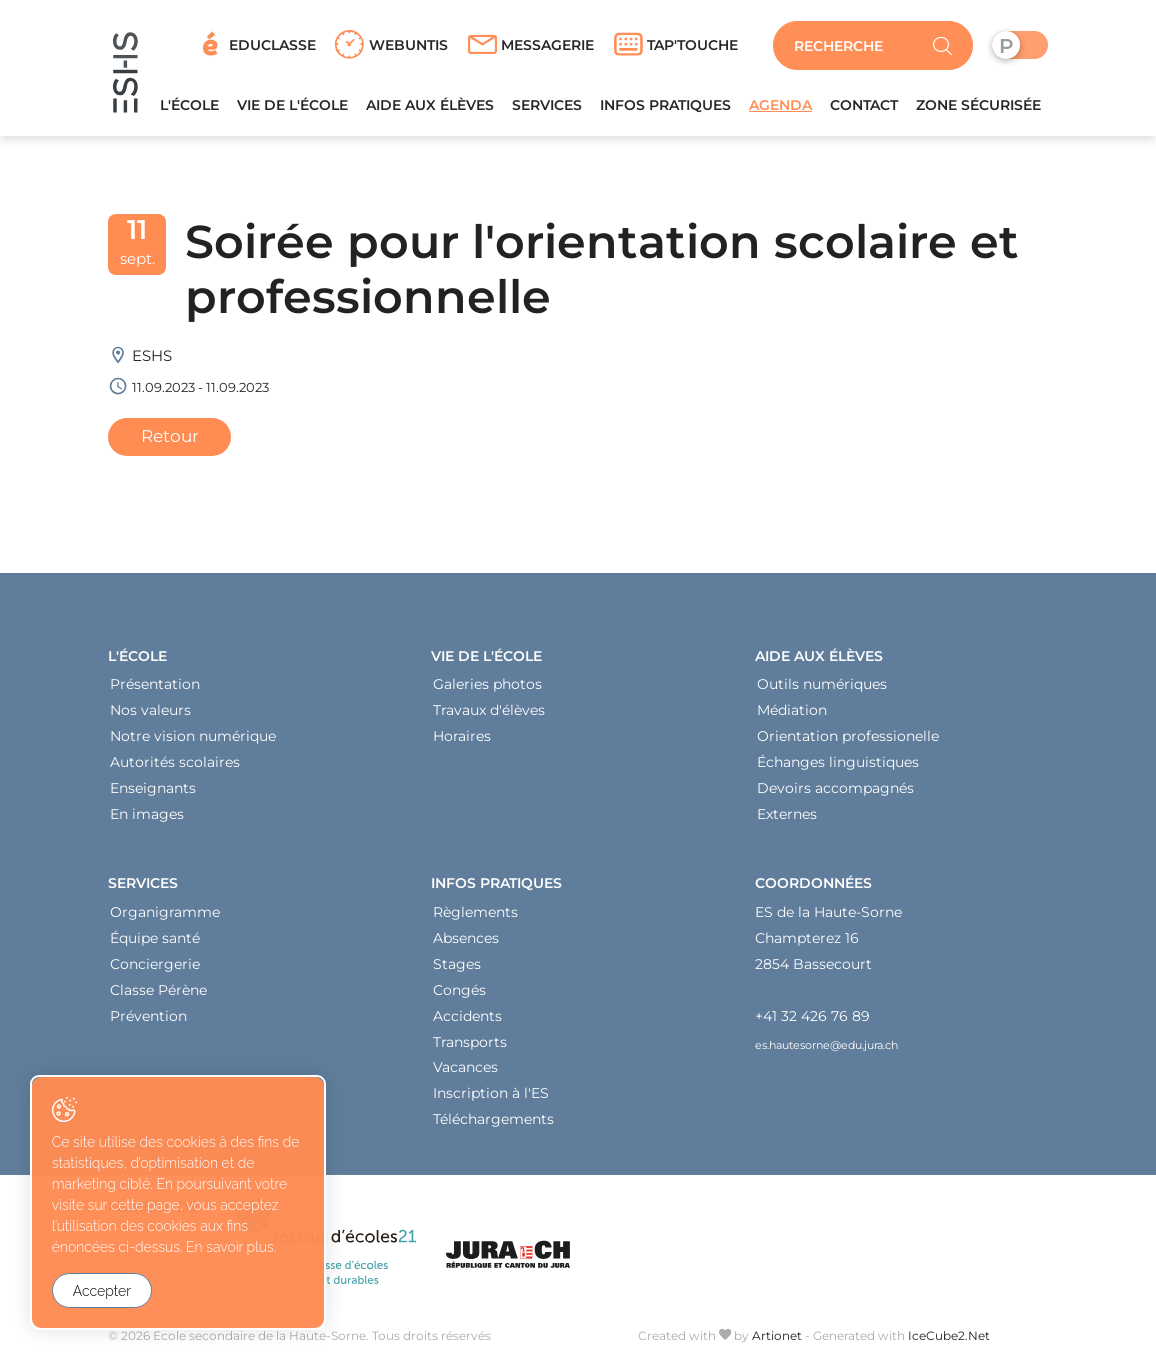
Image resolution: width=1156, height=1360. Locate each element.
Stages (457, 968)
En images (147, 819)
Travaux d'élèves (489, 715)
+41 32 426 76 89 (812, 1020)
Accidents (467, 1020)
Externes (787, 819)
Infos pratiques (665, 109)
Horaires (462, 741)
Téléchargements (493, 1124)
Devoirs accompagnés (835, 793)
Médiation (792, 715)
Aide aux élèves (430, 109)
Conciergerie (155, 968)
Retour (170, 440)
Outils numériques (822, 689)
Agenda (780, 109)
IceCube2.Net (949, 1340)
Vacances (465, 1072)
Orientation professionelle (848, 741)
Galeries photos (487, 689)
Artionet (777, 1340)
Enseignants (153, 793)
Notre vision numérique (193, 741)
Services (547, 109)
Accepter (102, 1291)
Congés (459, 994)
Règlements (475, 916)
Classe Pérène (158, 994)
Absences (466, 942)
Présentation (155, 689)
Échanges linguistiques (838, 767)
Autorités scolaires (175, 767)
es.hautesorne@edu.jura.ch (826, 1050)
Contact (864, 109)
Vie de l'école (292, 109)
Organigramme (165, 916)
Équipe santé (155, 942)
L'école (189, 109)
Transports (470, 1046)
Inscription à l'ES (491, 1098)
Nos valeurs (150, 715)
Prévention (148, 1020)
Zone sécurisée (978, 109)
